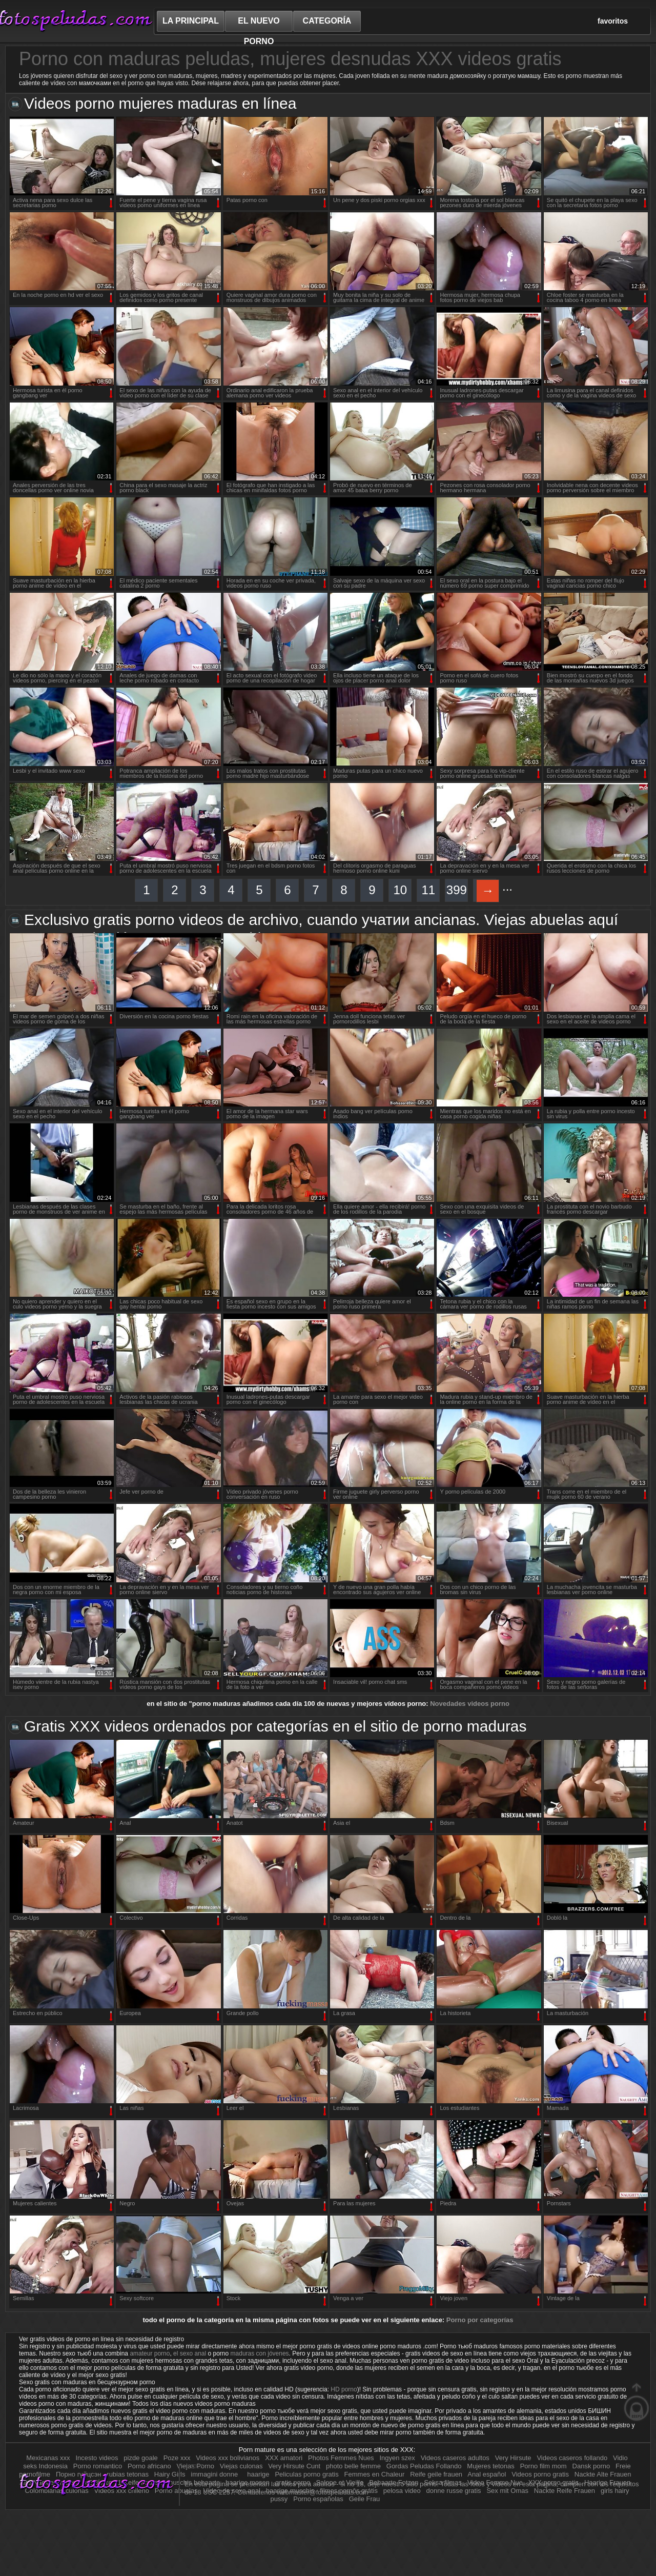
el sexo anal (189, 2353)
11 (428, 890)
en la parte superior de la (636, 2402)
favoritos (613, 21)
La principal (190, 20)
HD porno (344, 2389)
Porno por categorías (480, 2320)
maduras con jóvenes (260, 2353)
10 (400, 890)
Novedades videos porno (469, 1703)
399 (456, 890)
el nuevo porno (259, 24)
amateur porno (150, 2353)
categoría (327, 20)
